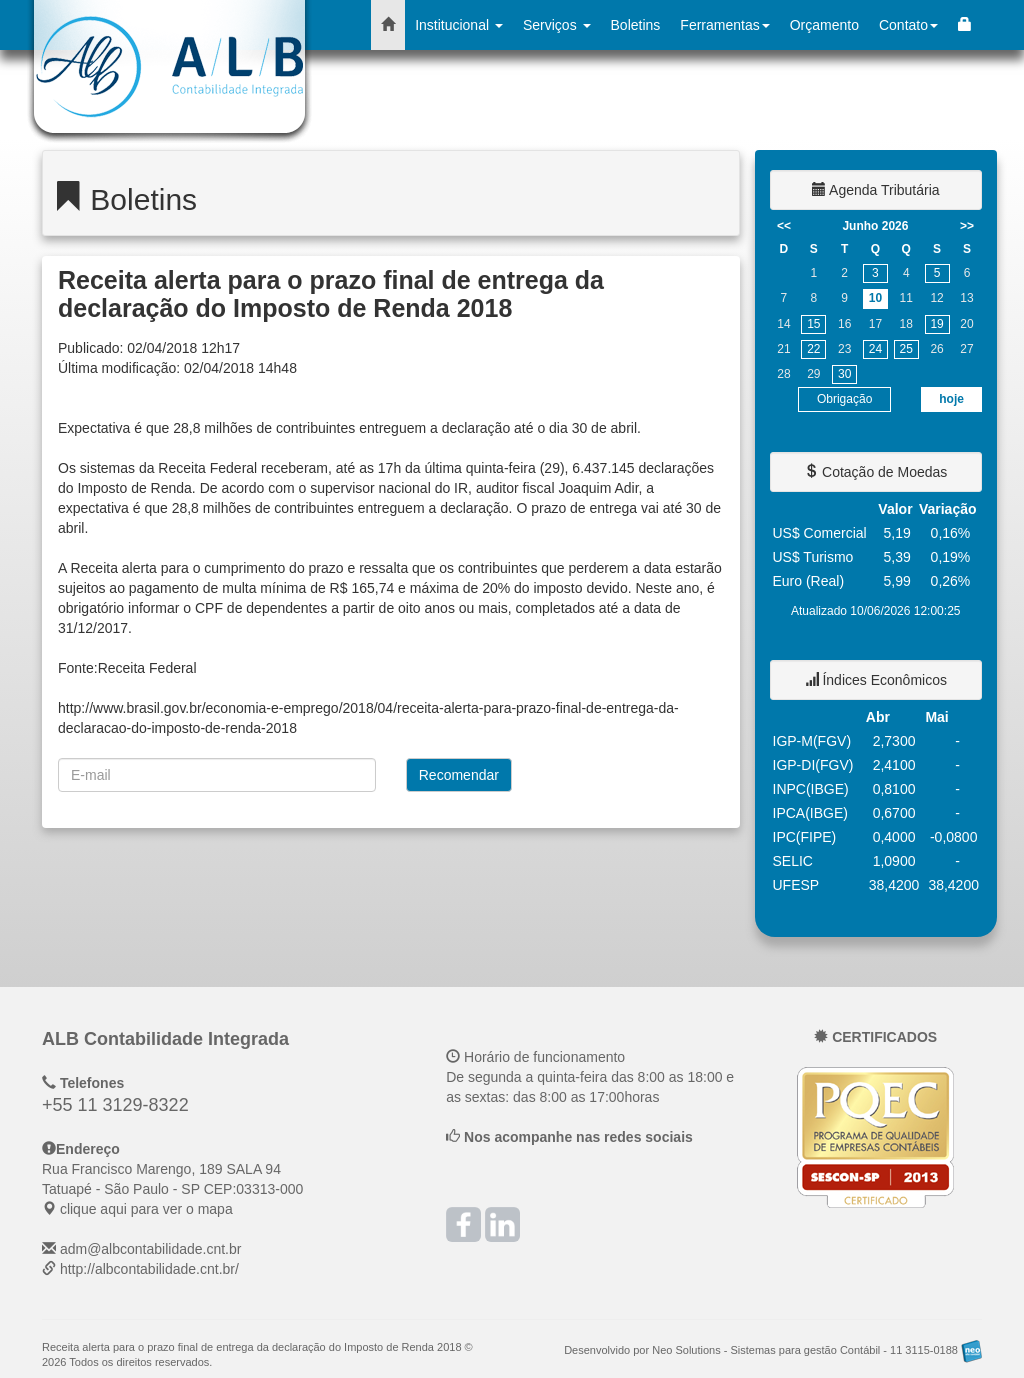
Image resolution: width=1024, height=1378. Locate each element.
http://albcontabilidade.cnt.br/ (149, 1269)
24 (875, 349)
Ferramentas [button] (724, 25)
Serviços (557, 25)
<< (784, 226)
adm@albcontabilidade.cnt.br (151, 1249)
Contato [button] (908, 25)
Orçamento (824, 25)
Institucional (459, 25)
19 (936, 324)
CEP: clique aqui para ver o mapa (172, 1189)
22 (813, 349)
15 (813, 324)
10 (875, 298)
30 (844, 374)
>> (967, 226)
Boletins (636, 25)
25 (906, 349)
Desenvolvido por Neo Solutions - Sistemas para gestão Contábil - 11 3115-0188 (773, 1350)
